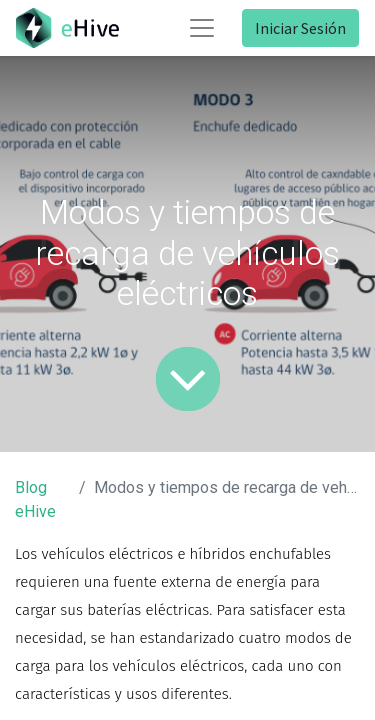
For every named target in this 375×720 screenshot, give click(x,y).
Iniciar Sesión (300, 28)
